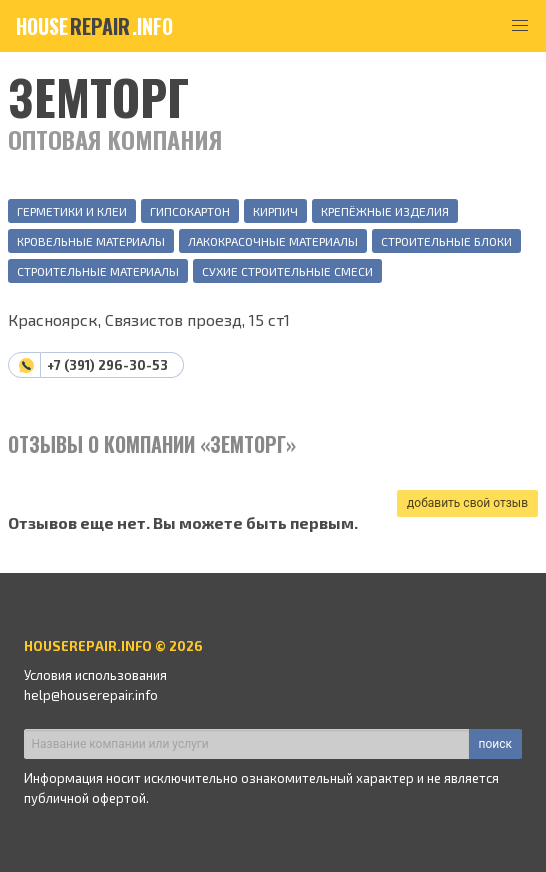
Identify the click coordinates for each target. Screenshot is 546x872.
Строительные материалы (98, 271)
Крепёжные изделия (385, 211)
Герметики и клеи (72, 211)
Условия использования (95, 675)
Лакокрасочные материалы (273, 241)
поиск (495, 744)
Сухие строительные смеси (287, 271)
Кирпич (275, 211)
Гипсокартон (190, 211)
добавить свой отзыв (467, 503)
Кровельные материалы (91, 241)
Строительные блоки (446, 241)
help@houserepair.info (91, 695)
